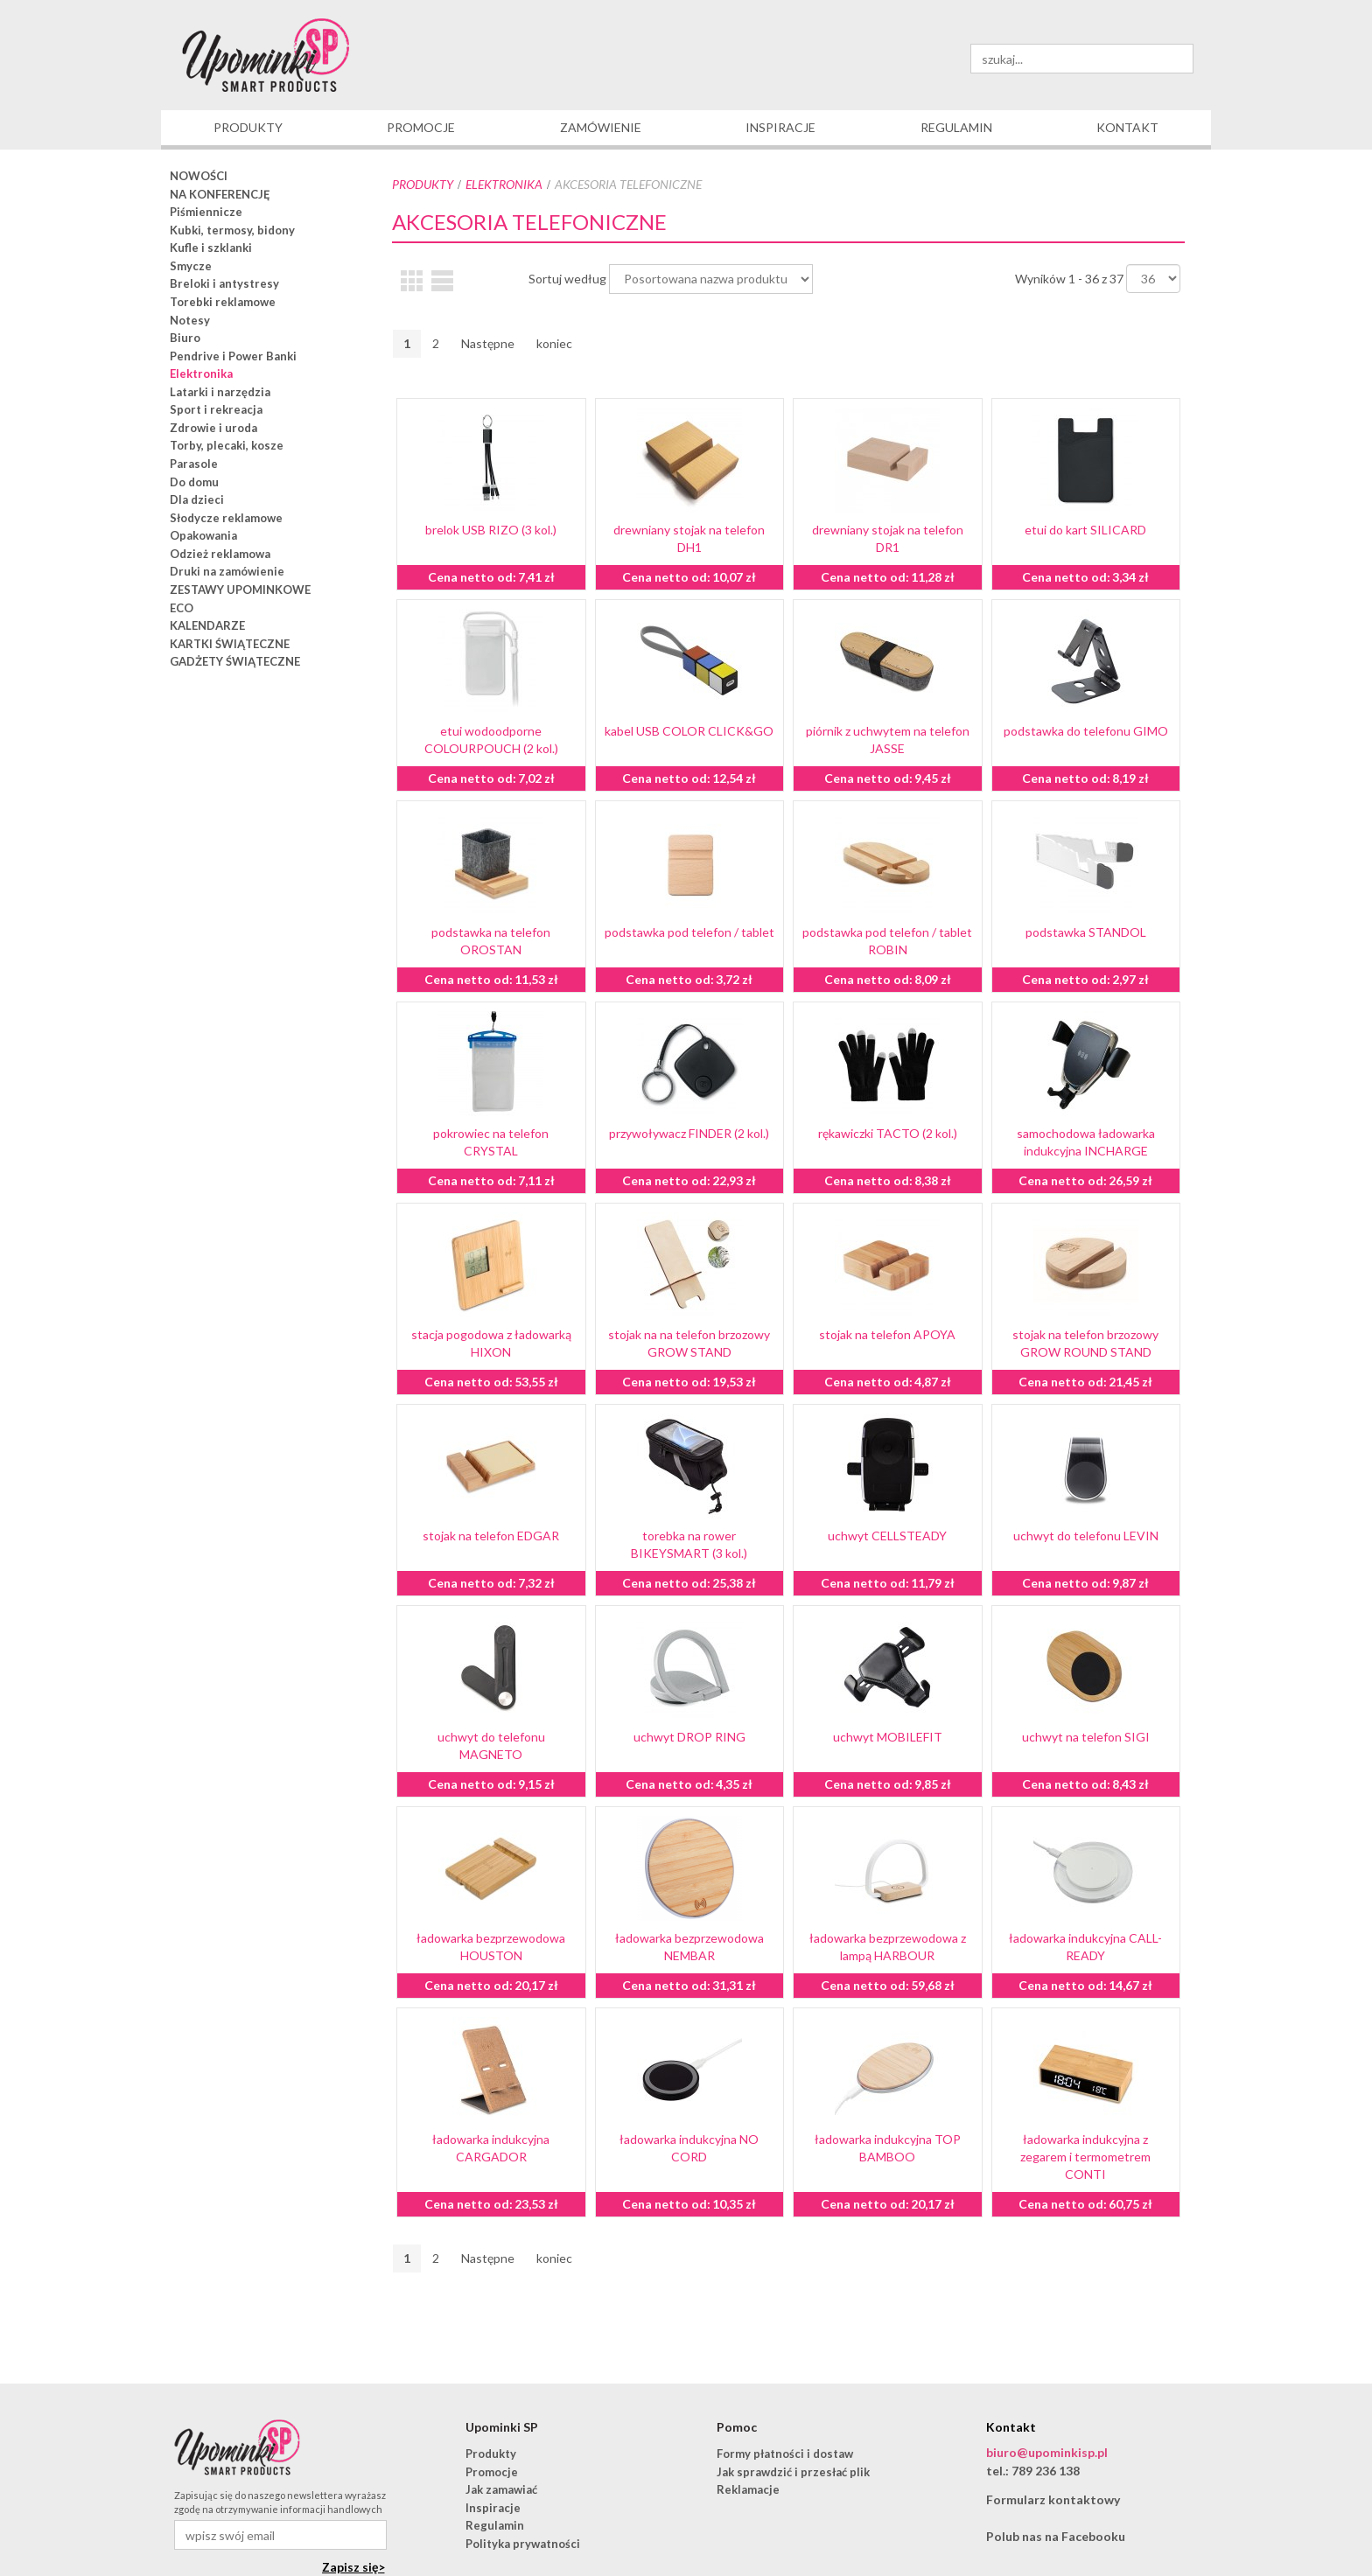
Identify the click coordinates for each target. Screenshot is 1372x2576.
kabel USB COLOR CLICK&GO (689, 730)
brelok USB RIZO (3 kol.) (490, 529)
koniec (554, 343)
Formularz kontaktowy (1053, 2499)
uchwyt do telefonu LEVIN (1085, 1535)
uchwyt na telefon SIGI (1086, 1736)
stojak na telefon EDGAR (491, 1535)
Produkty (422, 184)
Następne (487, 343)
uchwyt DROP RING (690, 1736)
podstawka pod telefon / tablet (689, 932)
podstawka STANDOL (1086, 932)
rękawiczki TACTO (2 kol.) (887, 1133)
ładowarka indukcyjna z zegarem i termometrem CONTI (1085, 2157)
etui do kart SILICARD (1085, 529)
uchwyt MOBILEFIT (887, 1736)
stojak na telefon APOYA (887, 1334)
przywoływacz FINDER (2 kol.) (689, 1133)
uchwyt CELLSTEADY (887, 1535)
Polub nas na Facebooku (1055, 2536)
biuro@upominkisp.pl (1047, 2452)
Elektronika (504, 184)
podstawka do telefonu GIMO (1086, 730)
